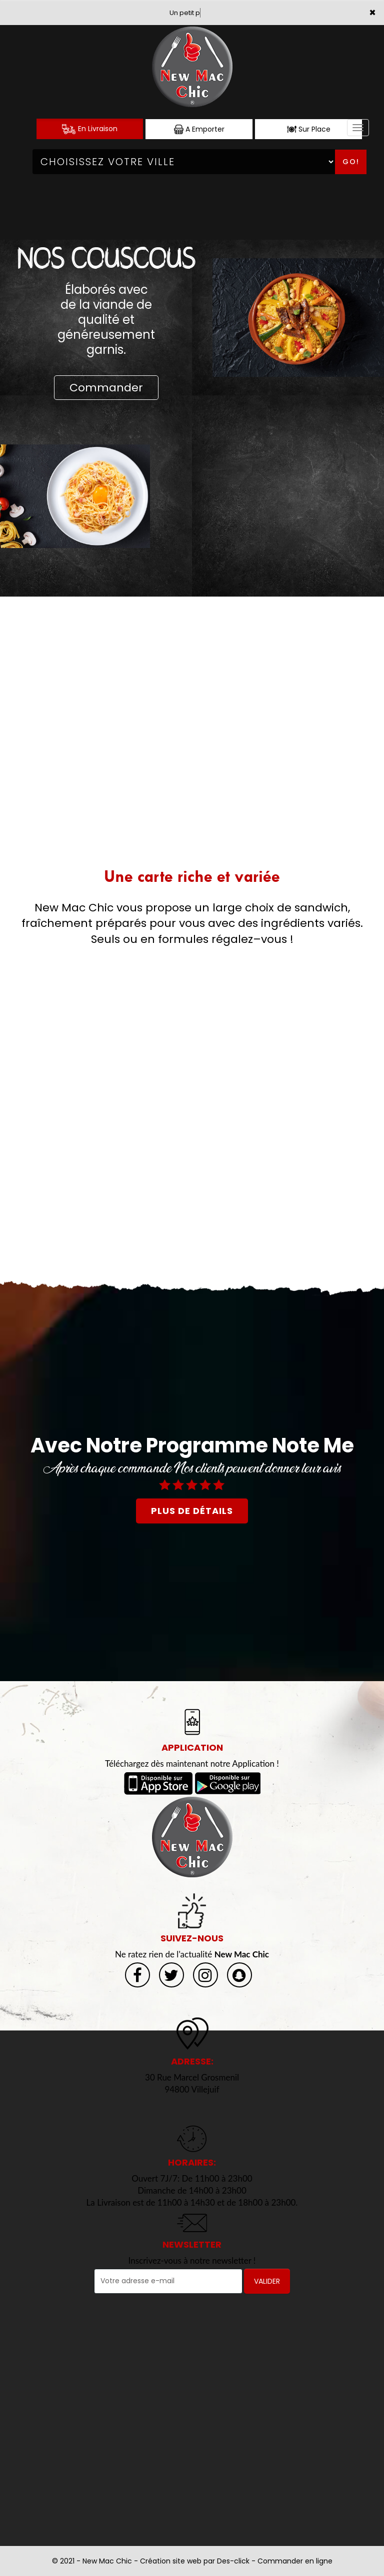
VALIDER (267, 2281)
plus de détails (192, 1510)
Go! (351, 162)
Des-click (233, 2561)
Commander (106, 387)
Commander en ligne (295, 2561)
